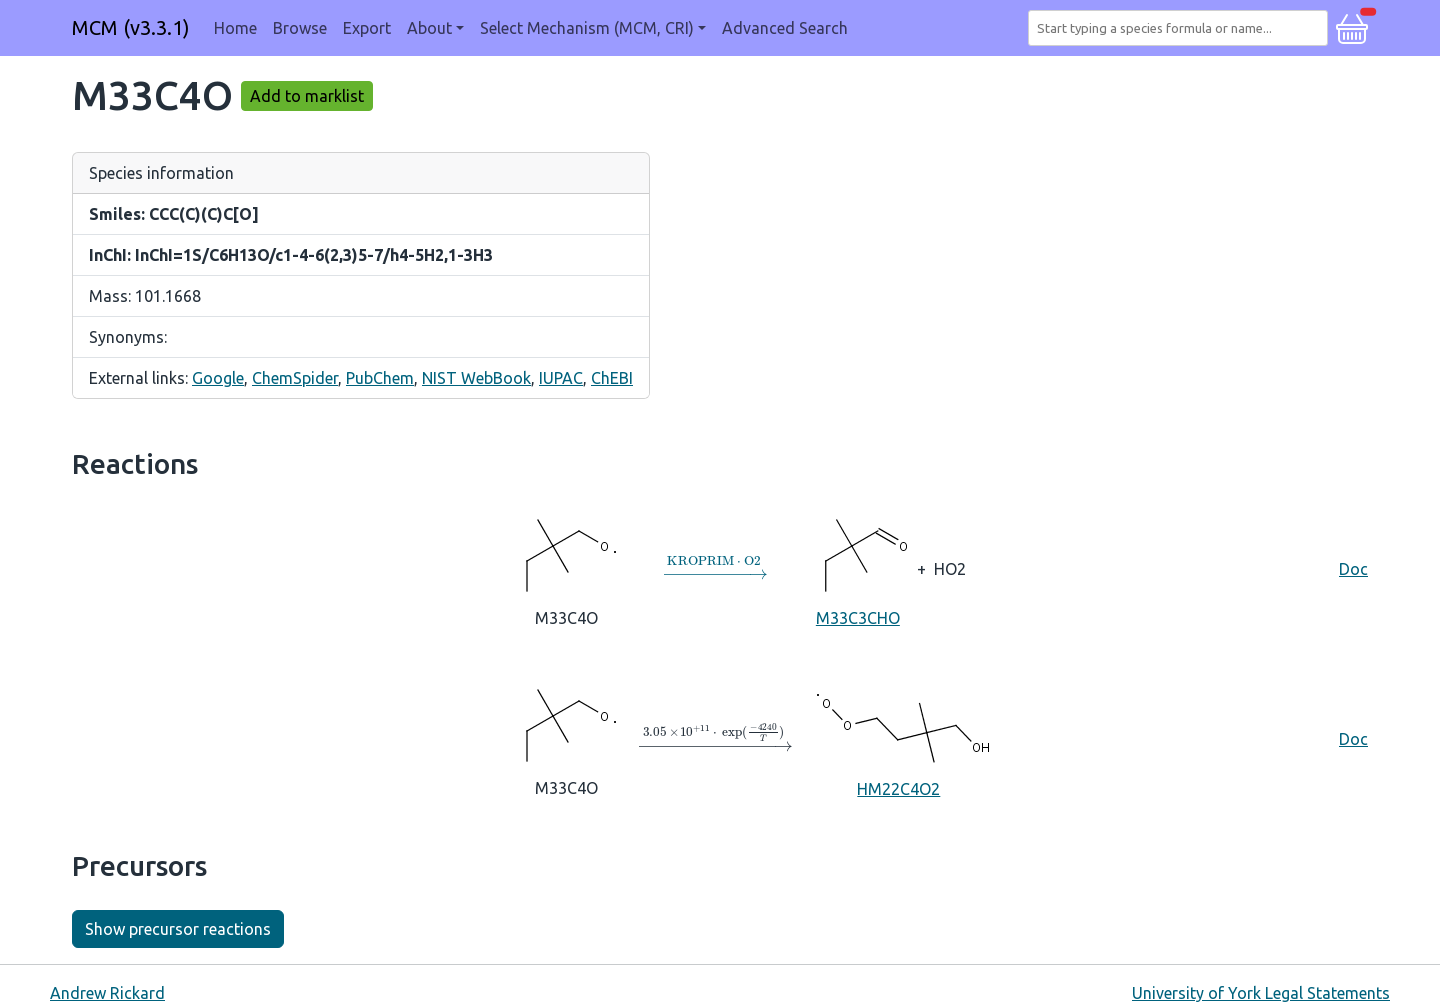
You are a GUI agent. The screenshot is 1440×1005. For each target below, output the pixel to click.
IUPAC (561, 378)
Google (218, 378)
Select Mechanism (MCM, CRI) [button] (587, 28)
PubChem (380, 378)
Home (235, 28)
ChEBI (612, 378)
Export (367, 28)
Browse (300, 28)
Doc (1353, 569)
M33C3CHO (857, 568)
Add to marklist (307, 96)
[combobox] (1182, 28)
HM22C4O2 (898, 738)
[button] (1352, 26)
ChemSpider (295, 378)
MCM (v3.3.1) (131, 27)
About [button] (429, 28)
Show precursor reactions (178, 929)
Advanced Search (785, 28)
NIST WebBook (476, 378)
